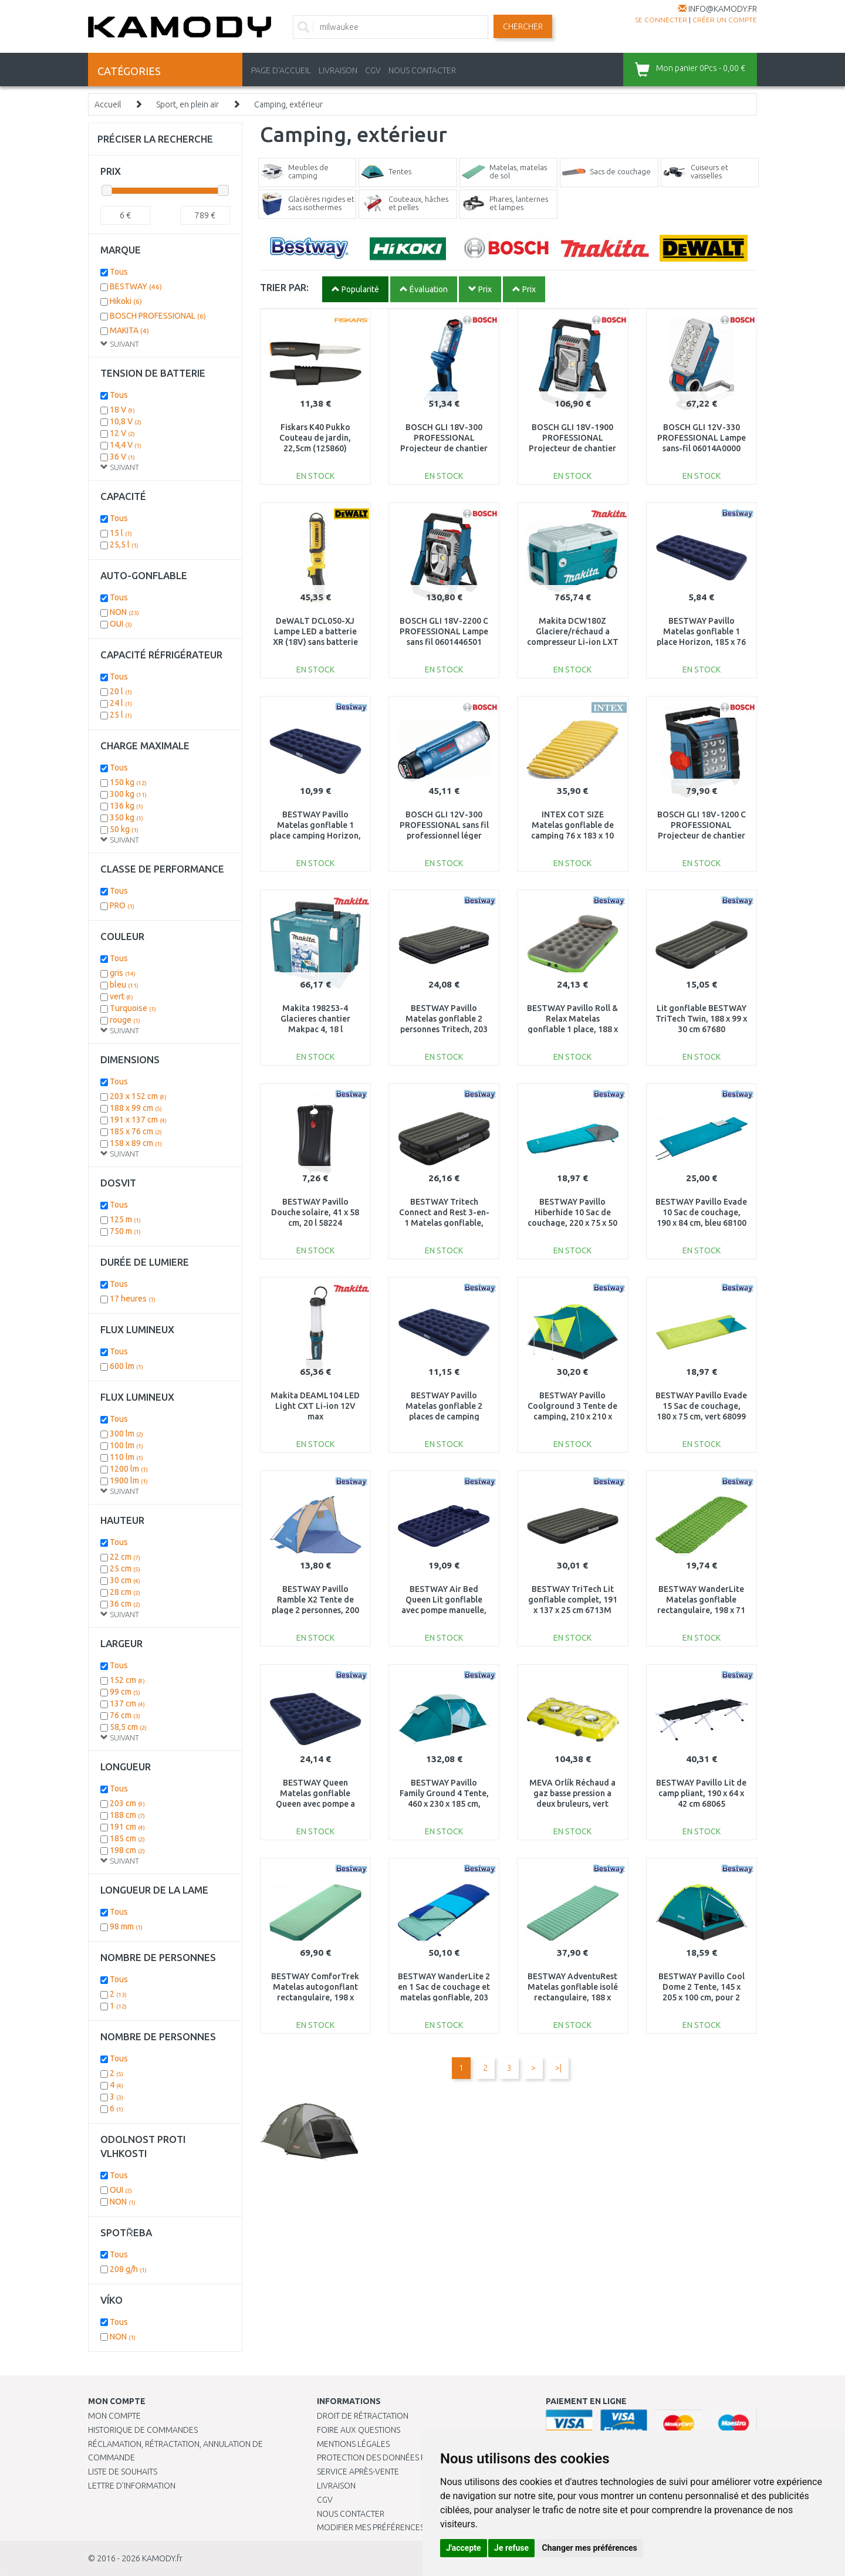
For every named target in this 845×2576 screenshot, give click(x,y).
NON (124, 612)
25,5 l (124, 544)
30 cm (125, 1580)
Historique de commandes (143, 2430)
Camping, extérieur (288, 104)
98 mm (126, 1926)
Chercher (523, 26)
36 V (122, 456)
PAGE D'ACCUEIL (281, 70)
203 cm (127, 1803)
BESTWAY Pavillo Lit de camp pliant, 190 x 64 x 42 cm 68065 (701, 1793)
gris (123, 973)
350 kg (126, 817)
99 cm (125, 1691)
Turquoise (133, 1008)
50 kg (124, 829)
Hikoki (126, 301)
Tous (119, 271)
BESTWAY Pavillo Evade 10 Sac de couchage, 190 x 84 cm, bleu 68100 (701, 1212)
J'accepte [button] (463, 2548)
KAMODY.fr (162, 2558)
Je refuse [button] (511, 2548)
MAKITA (129, 330)
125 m (125, 1219)
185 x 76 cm (136, 1131)
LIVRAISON (338, 70)
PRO (122, 905)
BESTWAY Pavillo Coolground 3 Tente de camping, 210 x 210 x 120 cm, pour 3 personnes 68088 (572, 1417)
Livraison (336, 2485)
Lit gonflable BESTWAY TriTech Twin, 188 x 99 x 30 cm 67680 (701, 1018)
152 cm (127, 1680)
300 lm (126, 1433)
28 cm (125, 1592)
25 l (121, 714)
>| (558, 2068)
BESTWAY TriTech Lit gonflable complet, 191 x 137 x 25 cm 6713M (572, 1599)
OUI (121, 623)
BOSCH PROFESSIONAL (158, 315)
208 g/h (128, 2269)
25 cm (125, 1568)
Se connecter (661, 19)
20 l (121, 691)
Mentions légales (353, 2444)
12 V (122, 433)
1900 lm (129, 1480)
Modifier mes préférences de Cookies (394, 2527)
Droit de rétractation (362, 2416)
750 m (125, 1231)
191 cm (127, 1826)
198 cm (127, 1850)
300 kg (128, 794)
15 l (121, 532)
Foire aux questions (358, 2430)
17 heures (133, 1298)
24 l (121, 703)
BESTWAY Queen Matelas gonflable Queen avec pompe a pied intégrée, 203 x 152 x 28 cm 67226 (315, 1804)
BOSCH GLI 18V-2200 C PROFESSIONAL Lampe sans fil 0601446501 (444, 631)
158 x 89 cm (136, 1143)
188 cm (127, 1815)
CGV (373, 70)
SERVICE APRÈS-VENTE (358, 2471)
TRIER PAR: (284, 287)
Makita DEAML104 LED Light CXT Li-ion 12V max (315, 1406)
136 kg (126, 805)
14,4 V (125, 444)
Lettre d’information (131, 2485)
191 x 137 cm (138, 1119)
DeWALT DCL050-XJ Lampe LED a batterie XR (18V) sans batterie (315, 631)
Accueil (107, 104)
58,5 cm (128, 1727)
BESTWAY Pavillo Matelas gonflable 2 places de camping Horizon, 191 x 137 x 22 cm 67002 (444, 1417)
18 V (122, 409)
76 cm (125, 1715)
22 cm (125, 1556)
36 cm (125, 1603)
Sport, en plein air (187, 104)
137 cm (127, 1703)
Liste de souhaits (122, 2471)
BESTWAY (136, 286)
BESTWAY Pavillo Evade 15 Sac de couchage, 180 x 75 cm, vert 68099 (701, 1406)
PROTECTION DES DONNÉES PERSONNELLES (397, 2457)
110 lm (126, 1457)
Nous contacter (350, 2513)
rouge (125, 1020)
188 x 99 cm (136, 1108)
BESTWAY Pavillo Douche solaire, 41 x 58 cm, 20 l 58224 (315, 1212)
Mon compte (114, 2416)
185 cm (127, 1838)
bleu (124, 984)
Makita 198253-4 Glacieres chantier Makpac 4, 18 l (315, 1018)
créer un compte (724, 19)
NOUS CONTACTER (422, 70)
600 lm (126, 1366)
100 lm (126, 1445)
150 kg (128, 782)
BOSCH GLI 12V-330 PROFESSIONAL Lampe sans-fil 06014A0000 (701, 437)
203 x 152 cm (138, 1096)
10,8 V (125, 421)
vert (121, 996)
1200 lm (129, 1468)
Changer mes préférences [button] (589, 2548)
